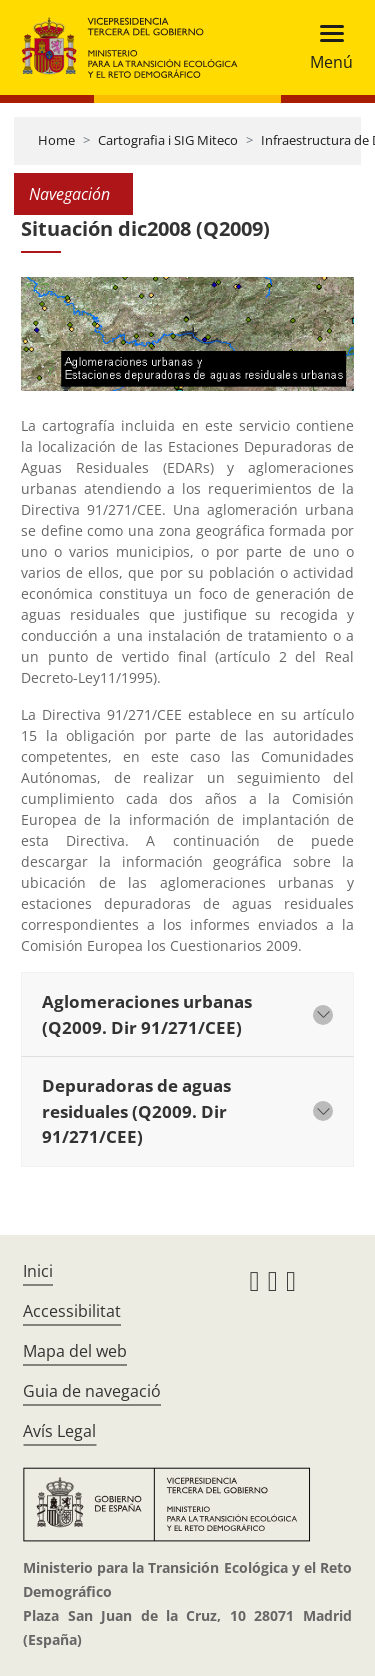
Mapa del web (75, 1351)
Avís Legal (59, 1431)
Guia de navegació (92, 1391)
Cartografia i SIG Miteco (168, 140)
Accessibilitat (72, 1311)
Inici (38, 1271)
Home (56, 140)
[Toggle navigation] (325, 47)
